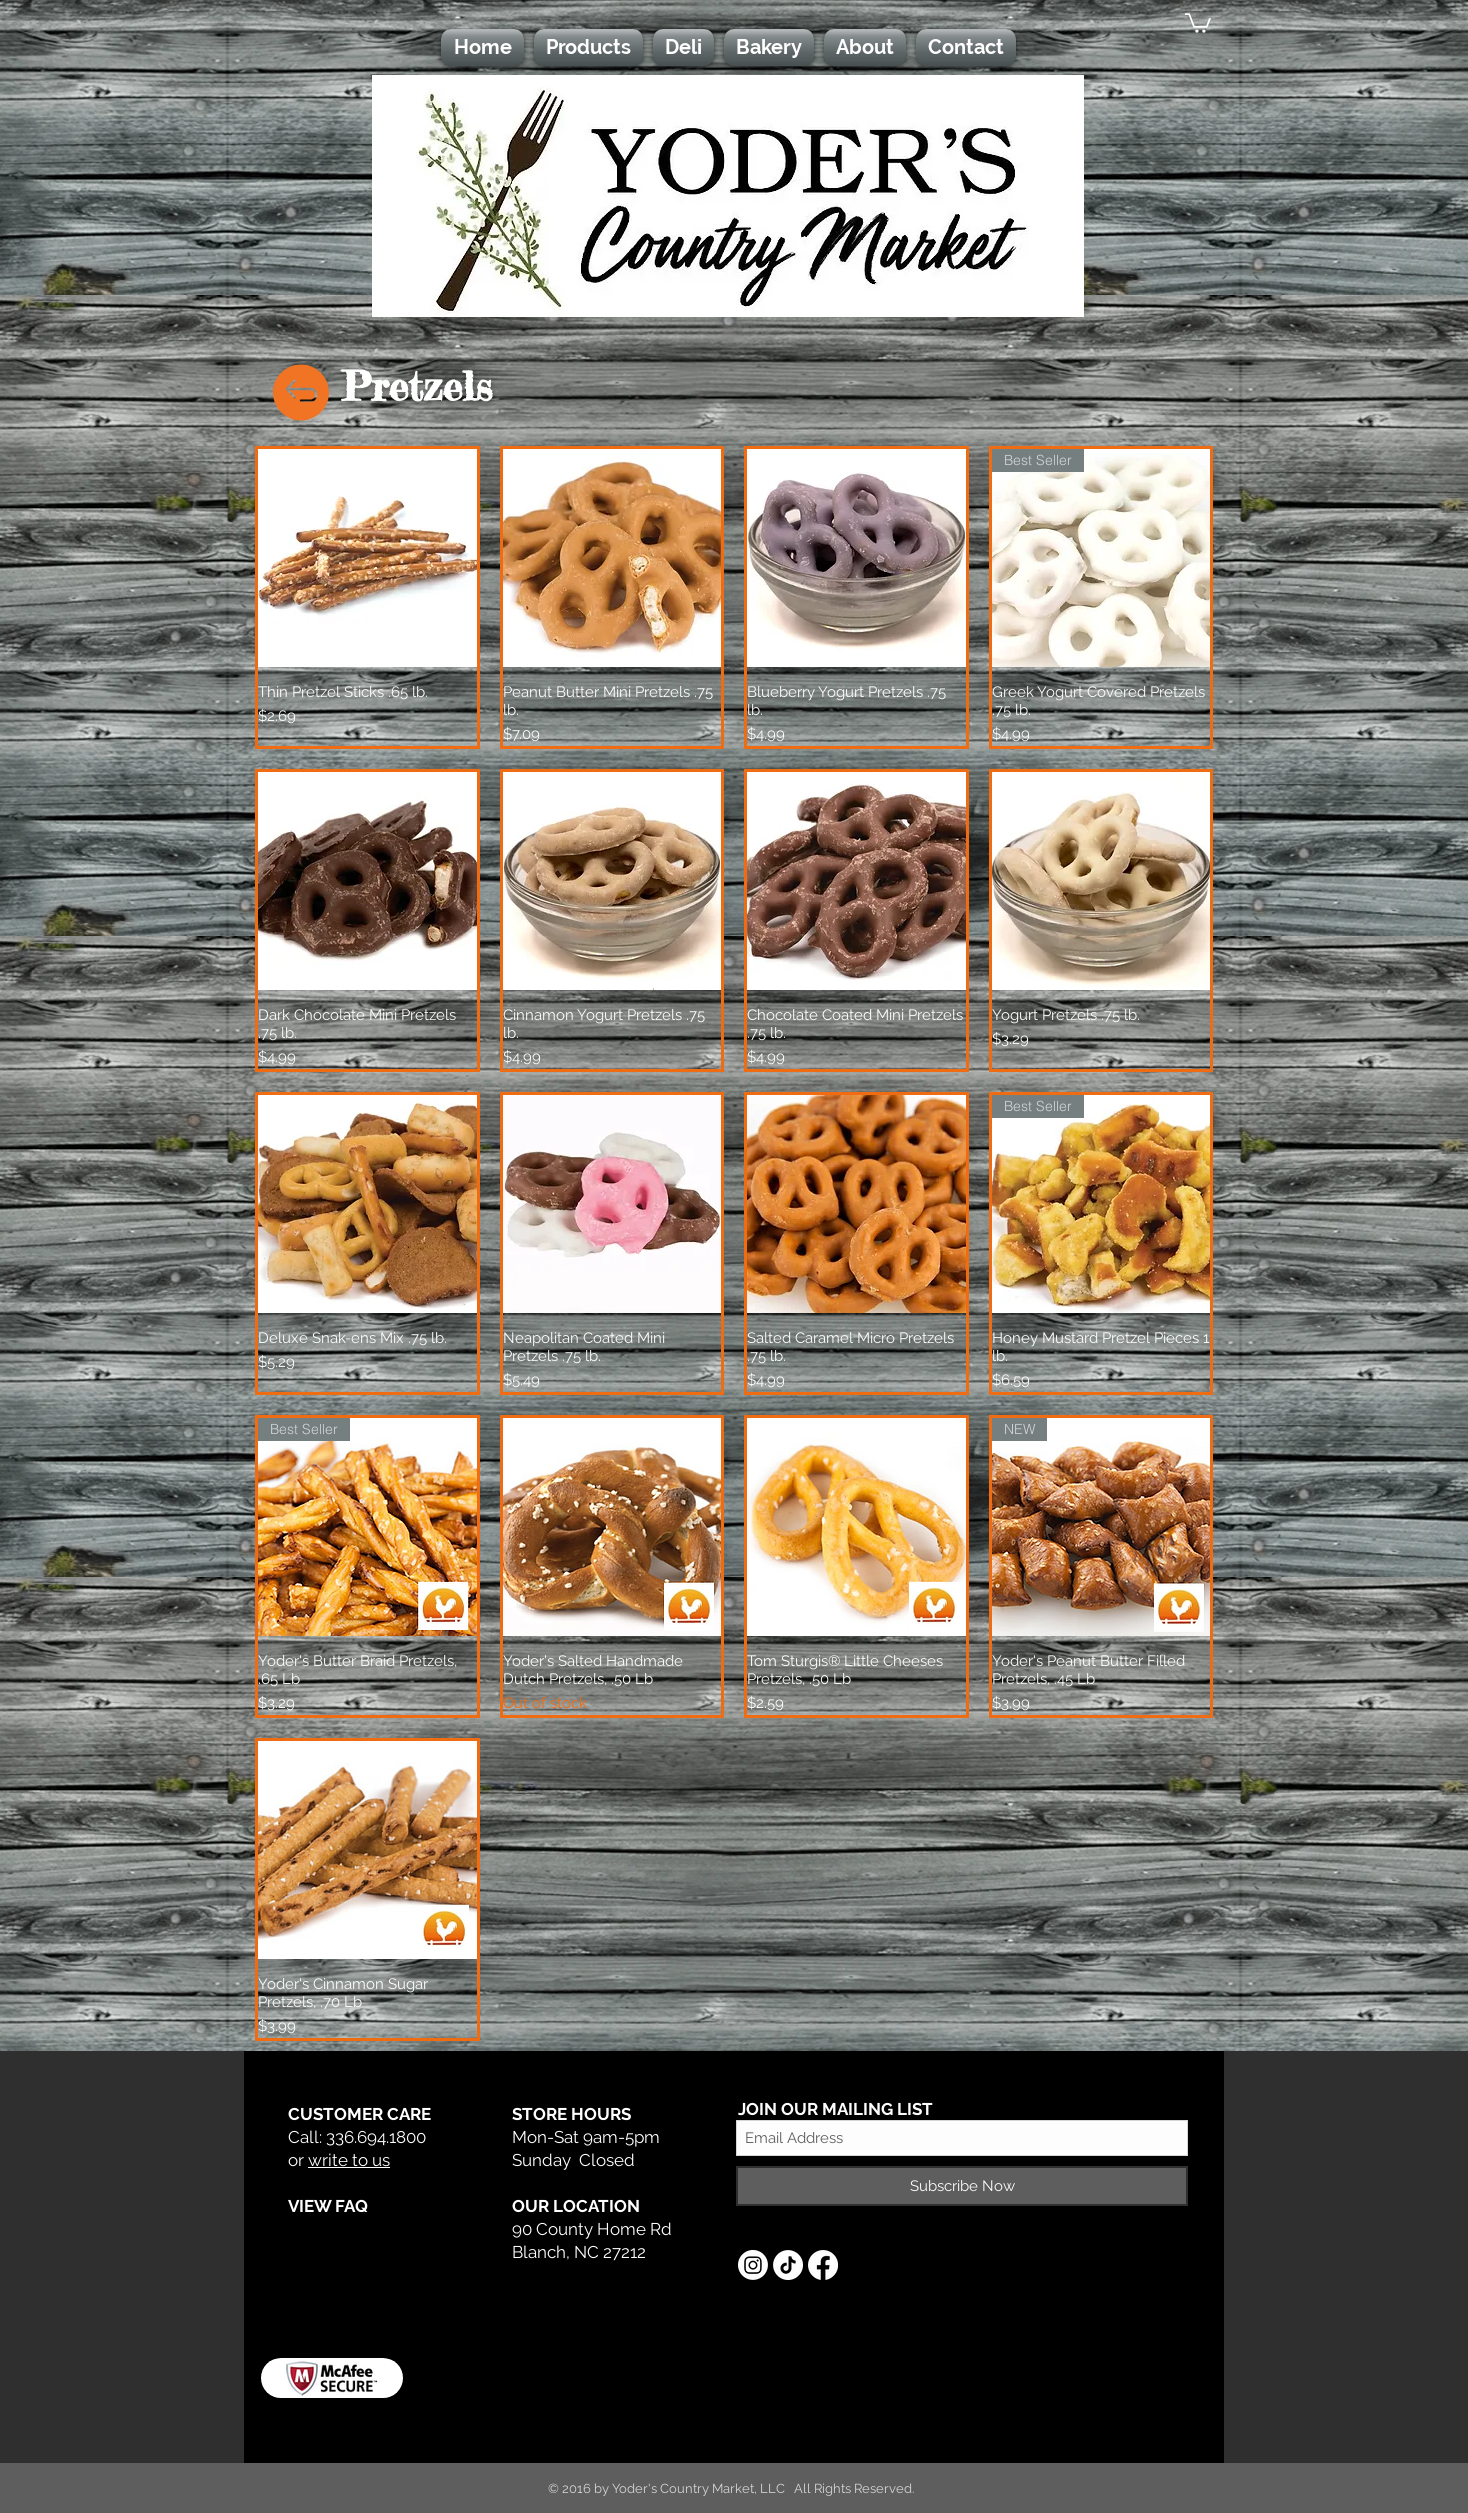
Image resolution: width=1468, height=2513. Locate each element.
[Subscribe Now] (962, 2186)
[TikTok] (788, 2265)
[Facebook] (823, 2265)
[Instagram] (753, 2265)
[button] (1198, 22)
